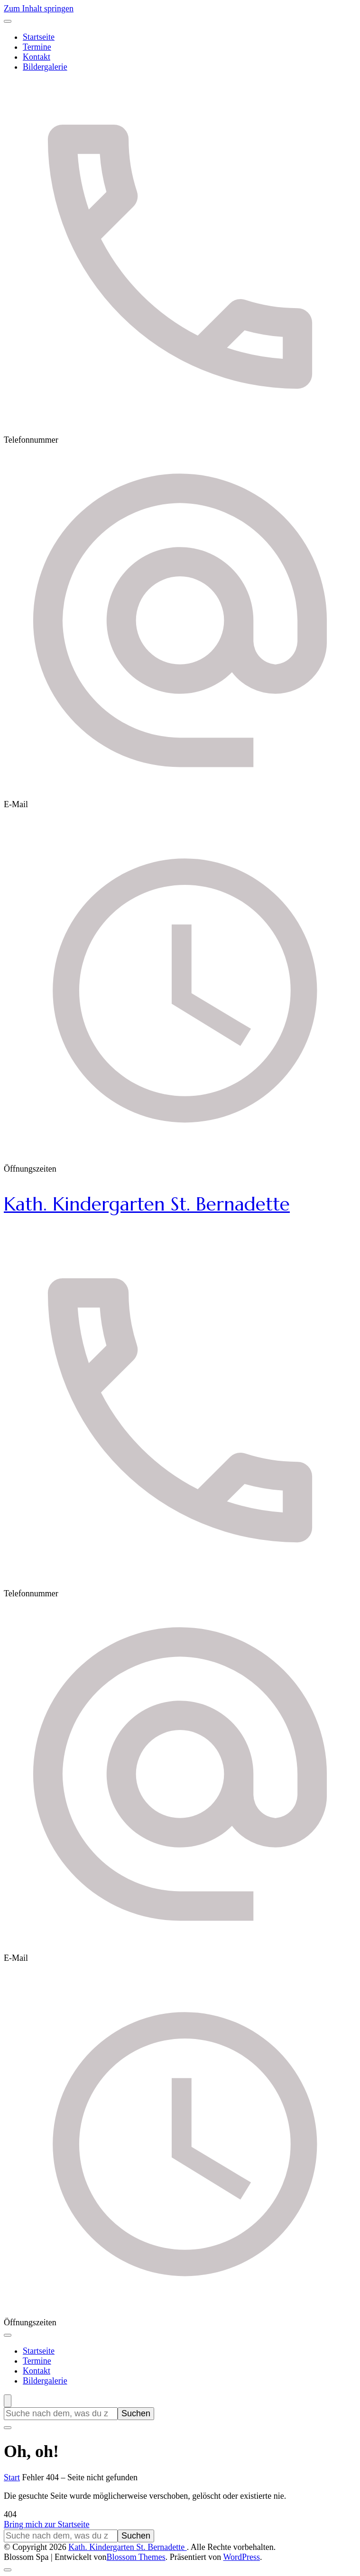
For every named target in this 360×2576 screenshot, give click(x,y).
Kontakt (36, 57)
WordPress (241, 2557)
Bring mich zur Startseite (46, 2524)
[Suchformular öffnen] (7, 2400)
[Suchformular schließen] (7, 2427)
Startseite (39, 37)
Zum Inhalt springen (39, 8)
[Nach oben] (7, 2569)
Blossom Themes (136, 2557)
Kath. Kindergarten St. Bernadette (147, 1204)
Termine (37, 47)
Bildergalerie (45, 67)
